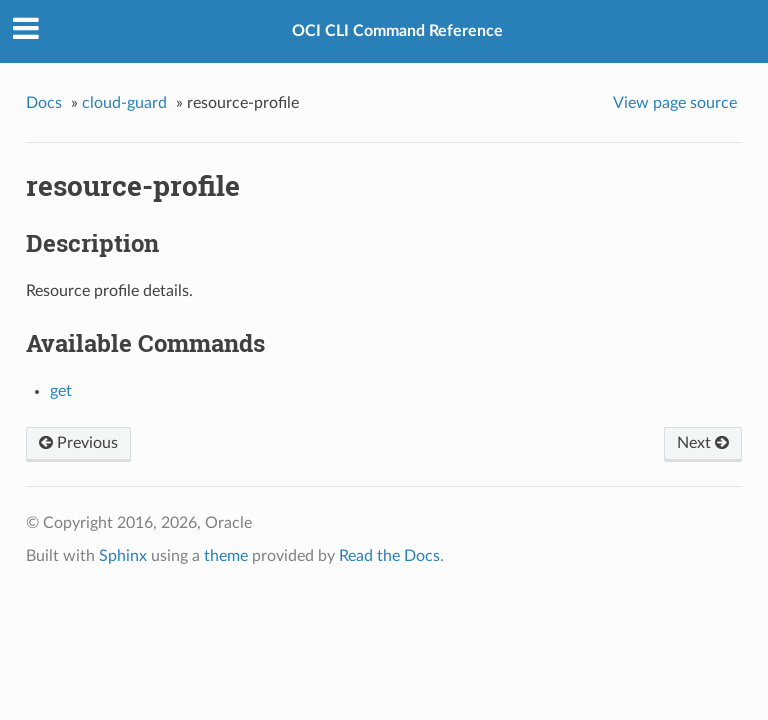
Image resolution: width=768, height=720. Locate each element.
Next (703, 443)
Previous (78, 443)
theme (226, 556)
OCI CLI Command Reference (397, 31)
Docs (44, 103)
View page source (675, 103)
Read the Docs (389, 556)
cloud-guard (124, 103)
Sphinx (123, 556)
